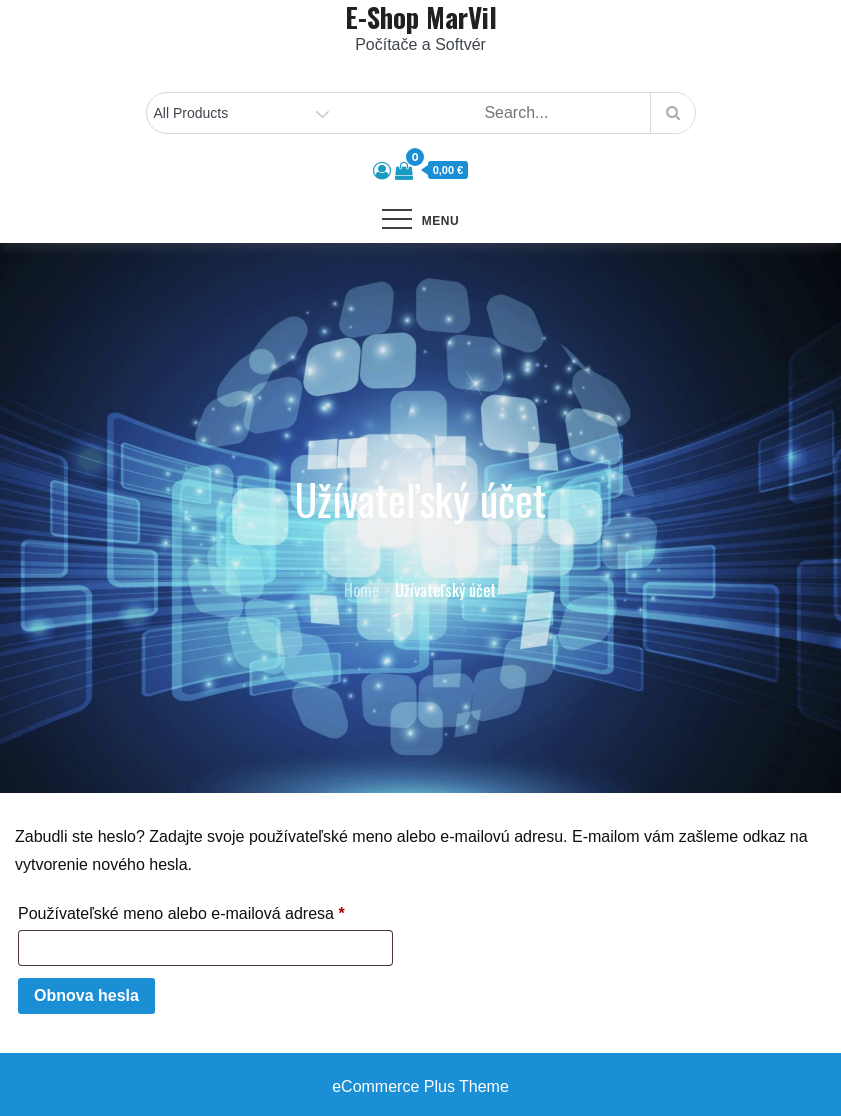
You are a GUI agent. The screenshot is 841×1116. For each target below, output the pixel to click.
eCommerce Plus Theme (420, 1086)
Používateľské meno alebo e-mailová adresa (205, 910)
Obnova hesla (86, 995)
